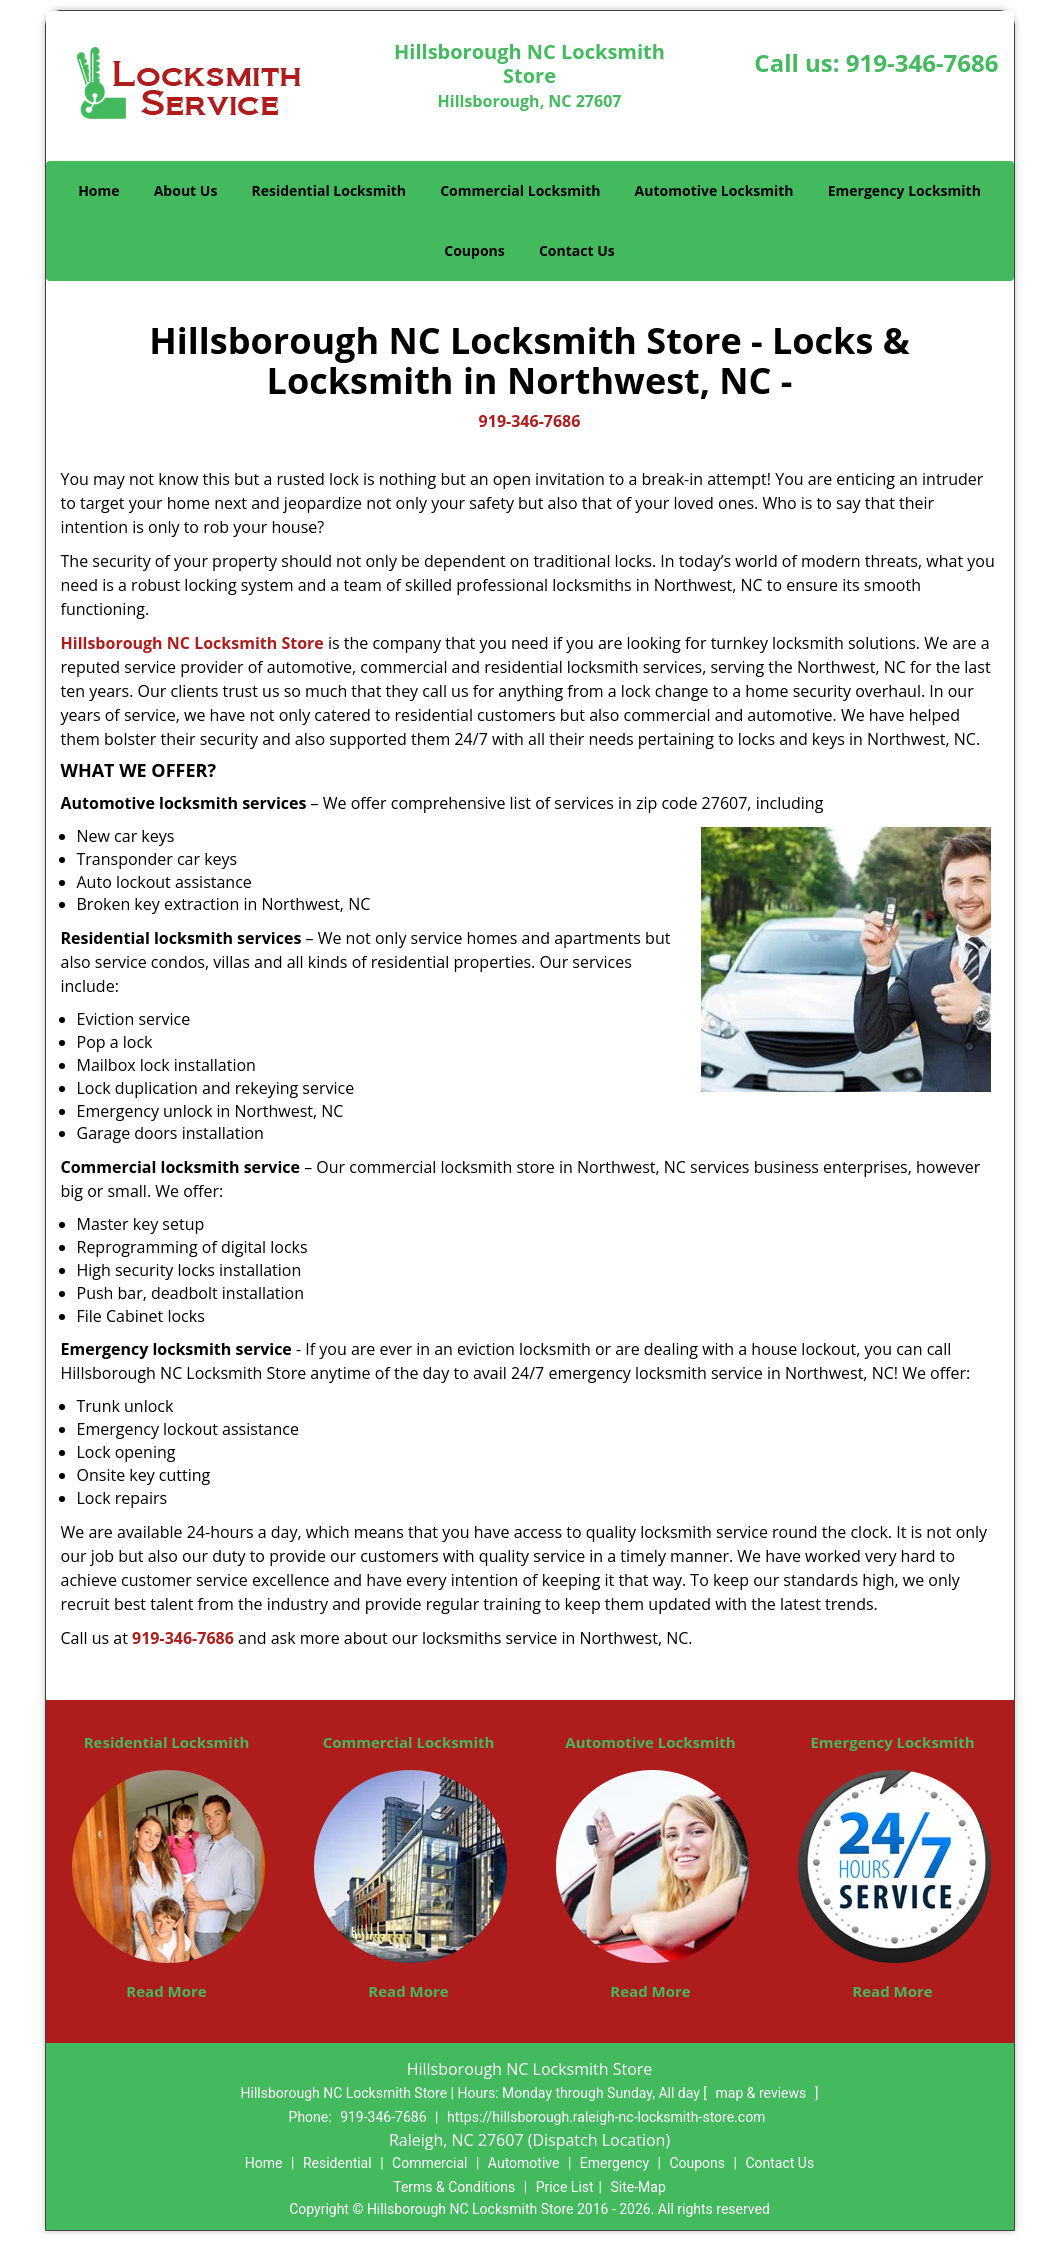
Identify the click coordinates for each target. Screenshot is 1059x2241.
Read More (166, 1991)
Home (98, 190)
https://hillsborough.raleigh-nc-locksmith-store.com (606, 2117)
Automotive (524, 2163)
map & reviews (763, 2093)
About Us (186, 190)
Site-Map (638, 2187)
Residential (337, 2163)
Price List (565, 2187)
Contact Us (577, 250)
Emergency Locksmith (904, 190)
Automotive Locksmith (714, 190)
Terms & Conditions (454, 2187)
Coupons (474, 250)
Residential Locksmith (329, 190)
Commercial (429, 2163)
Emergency (614, 2163)
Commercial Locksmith (520, 190)
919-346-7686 (922, 62)
